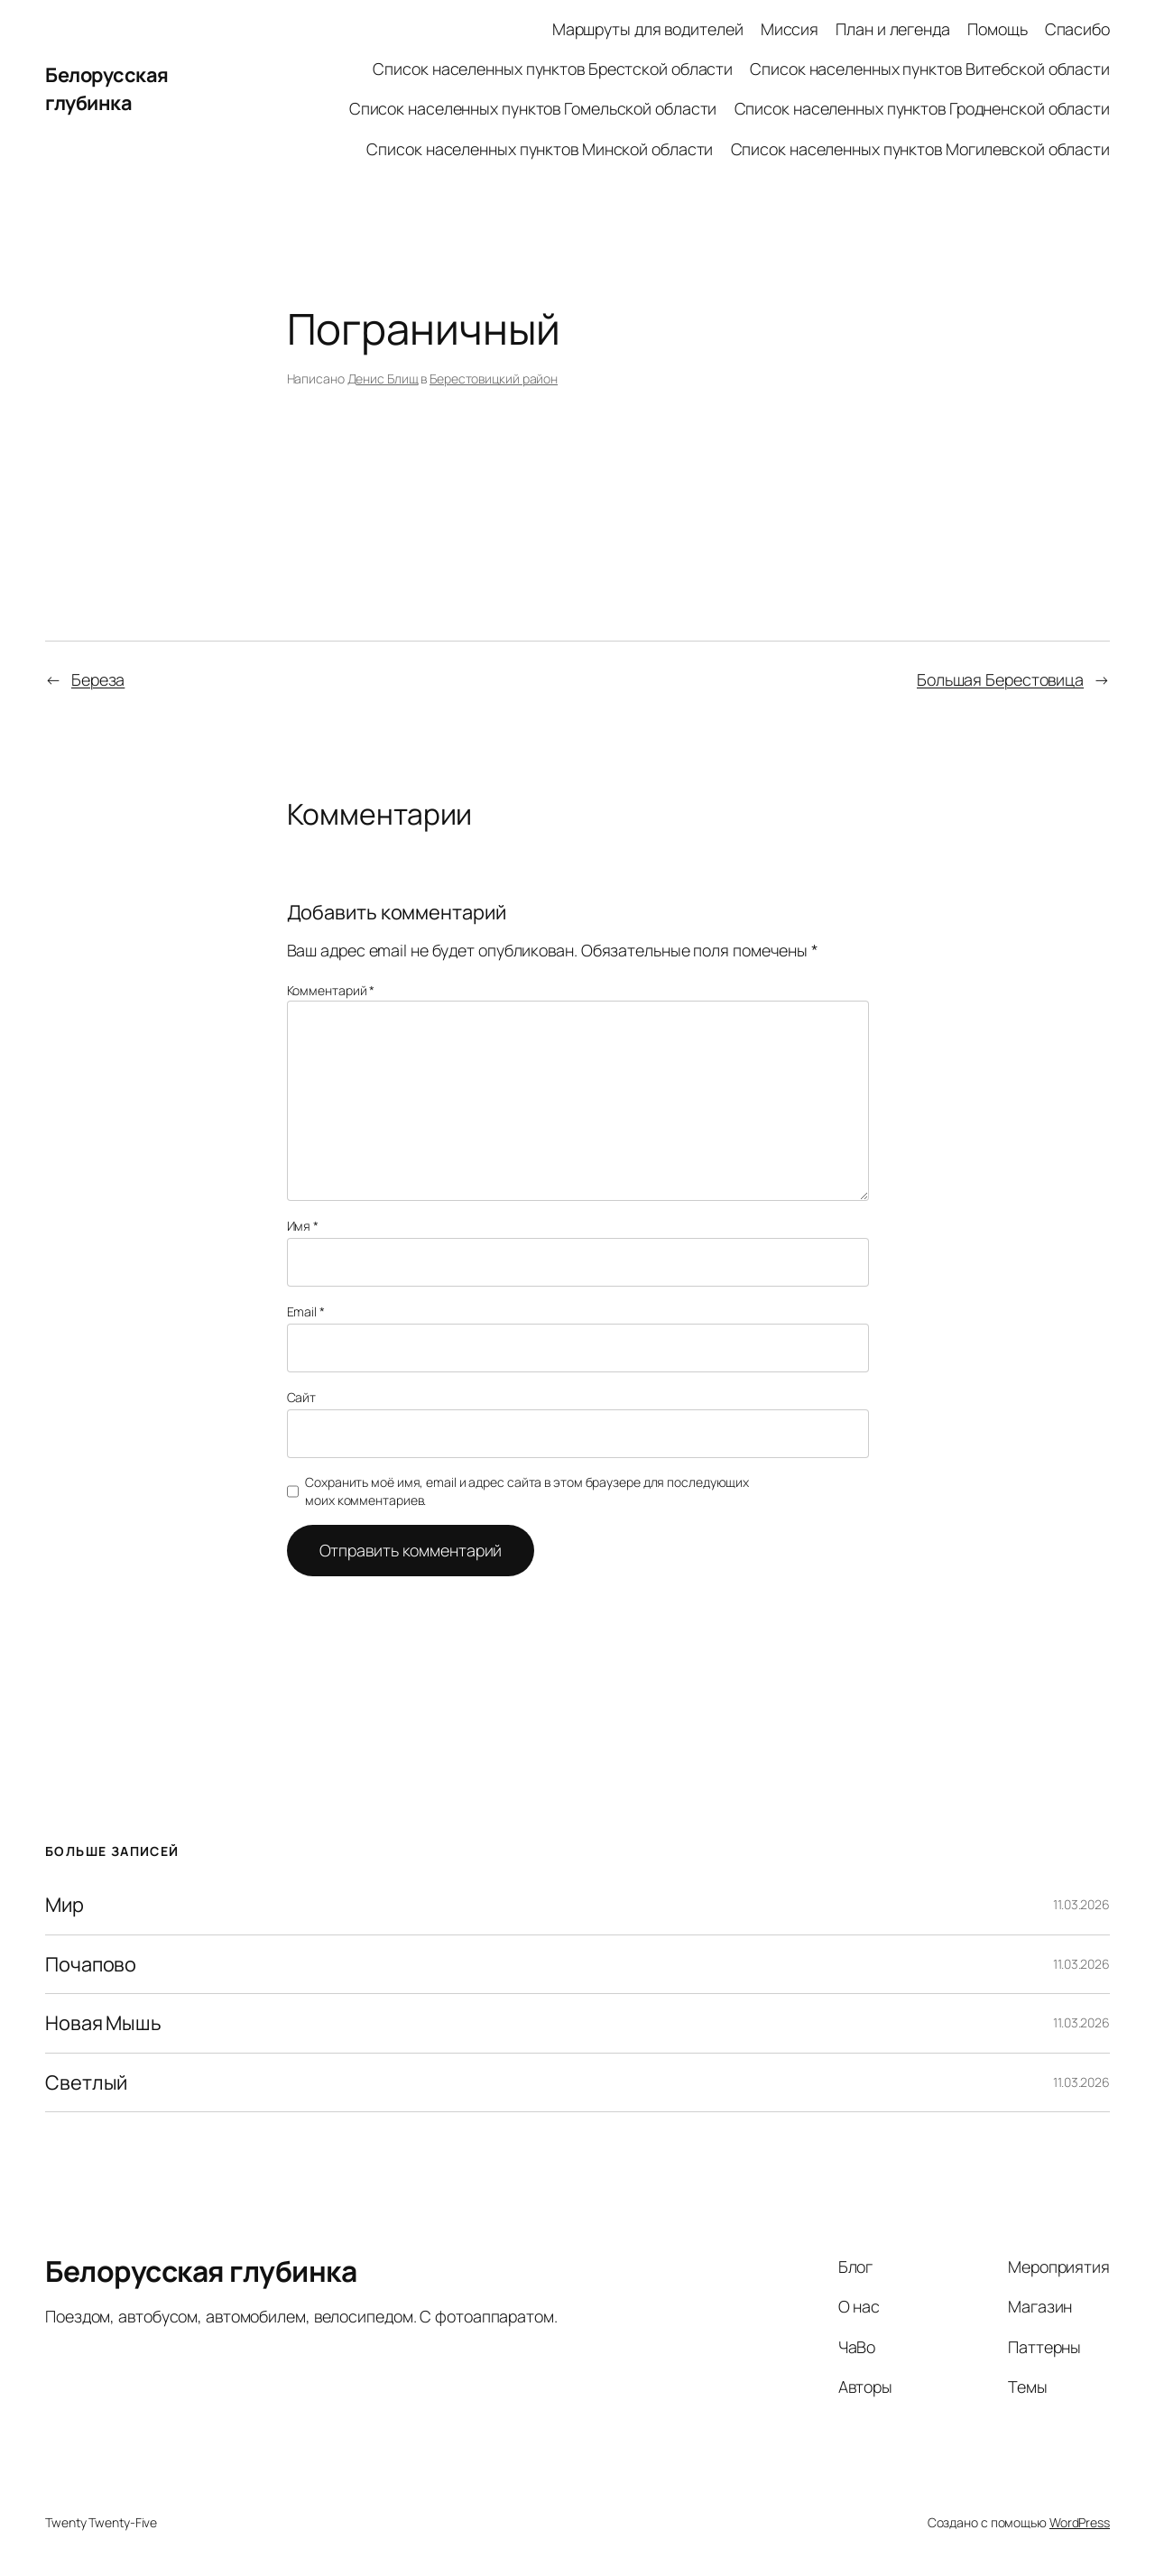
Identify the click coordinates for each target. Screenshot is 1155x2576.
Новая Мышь (103, 2023)
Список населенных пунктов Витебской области (930, 68)
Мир (64, 1905)
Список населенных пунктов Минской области (539, 149)
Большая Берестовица (1000, 679)
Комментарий (331, 990)
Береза (98, 679)
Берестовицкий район (494, 378)
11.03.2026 (1081, 1904)
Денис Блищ (383, 378)
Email (306, 1311)
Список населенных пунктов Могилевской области (921, 149)
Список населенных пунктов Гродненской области (923, 108)
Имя (303, 1225)
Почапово (90, 1964)
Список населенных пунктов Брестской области (553, 68)
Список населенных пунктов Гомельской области (533, 108)
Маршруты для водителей (648, 29)
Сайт (302, 1397)
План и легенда (893, 29)
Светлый (86, 2082)
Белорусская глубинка (107, 88)
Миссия (789, 29)
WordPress (1079, 2522)
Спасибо (1077, 29)
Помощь (997, 29)
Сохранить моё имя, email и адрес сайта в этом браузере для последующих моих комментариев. (527, 1491)
